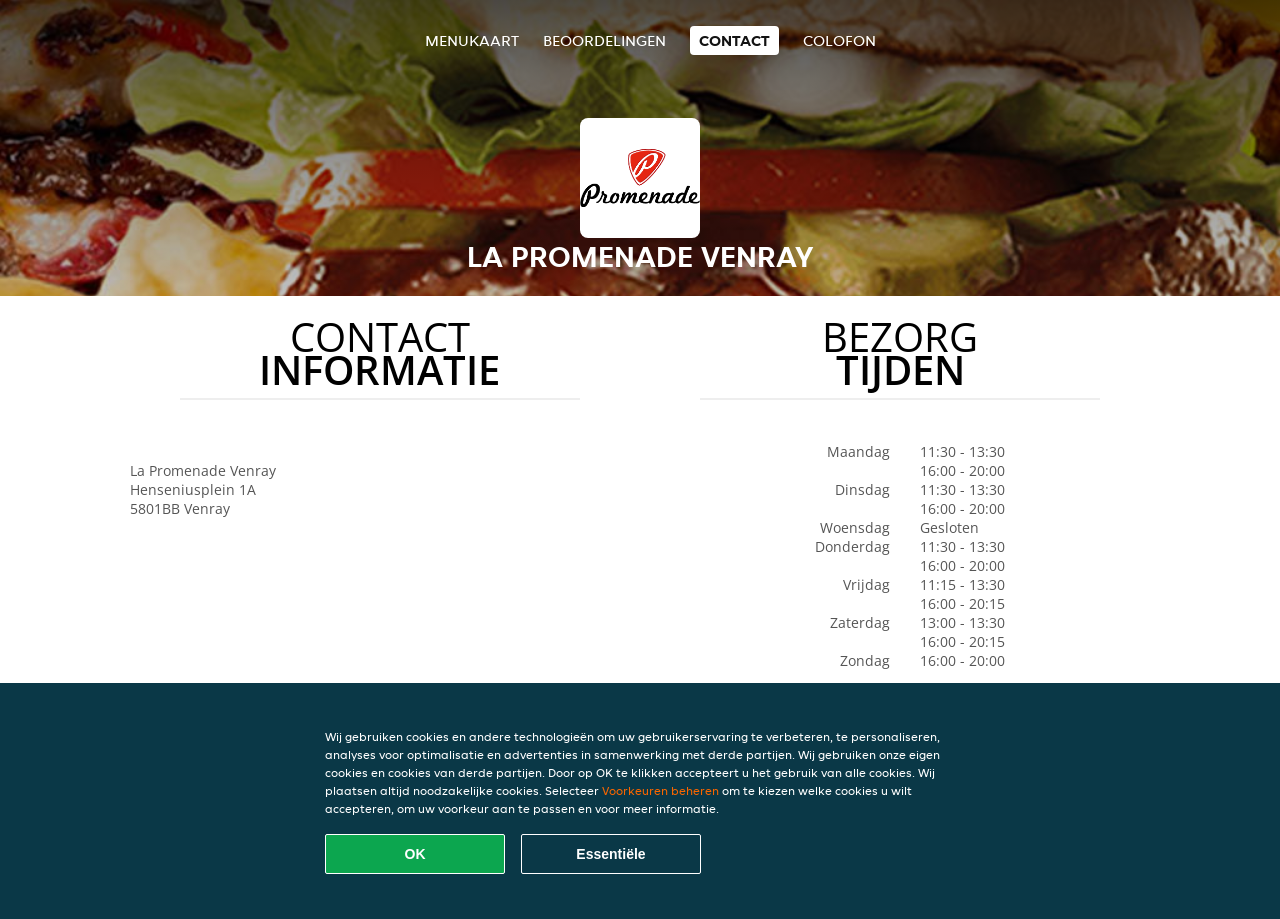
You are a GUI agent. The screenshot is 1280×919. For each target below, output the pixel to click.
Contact (734, 40)
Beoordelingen (604, 40)
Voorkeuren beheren (660, 790)
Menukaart (472, 40)
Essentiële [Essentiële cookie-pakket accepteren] (610, 854)
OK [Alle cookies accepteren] (415, 854)
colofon (839, 40)
